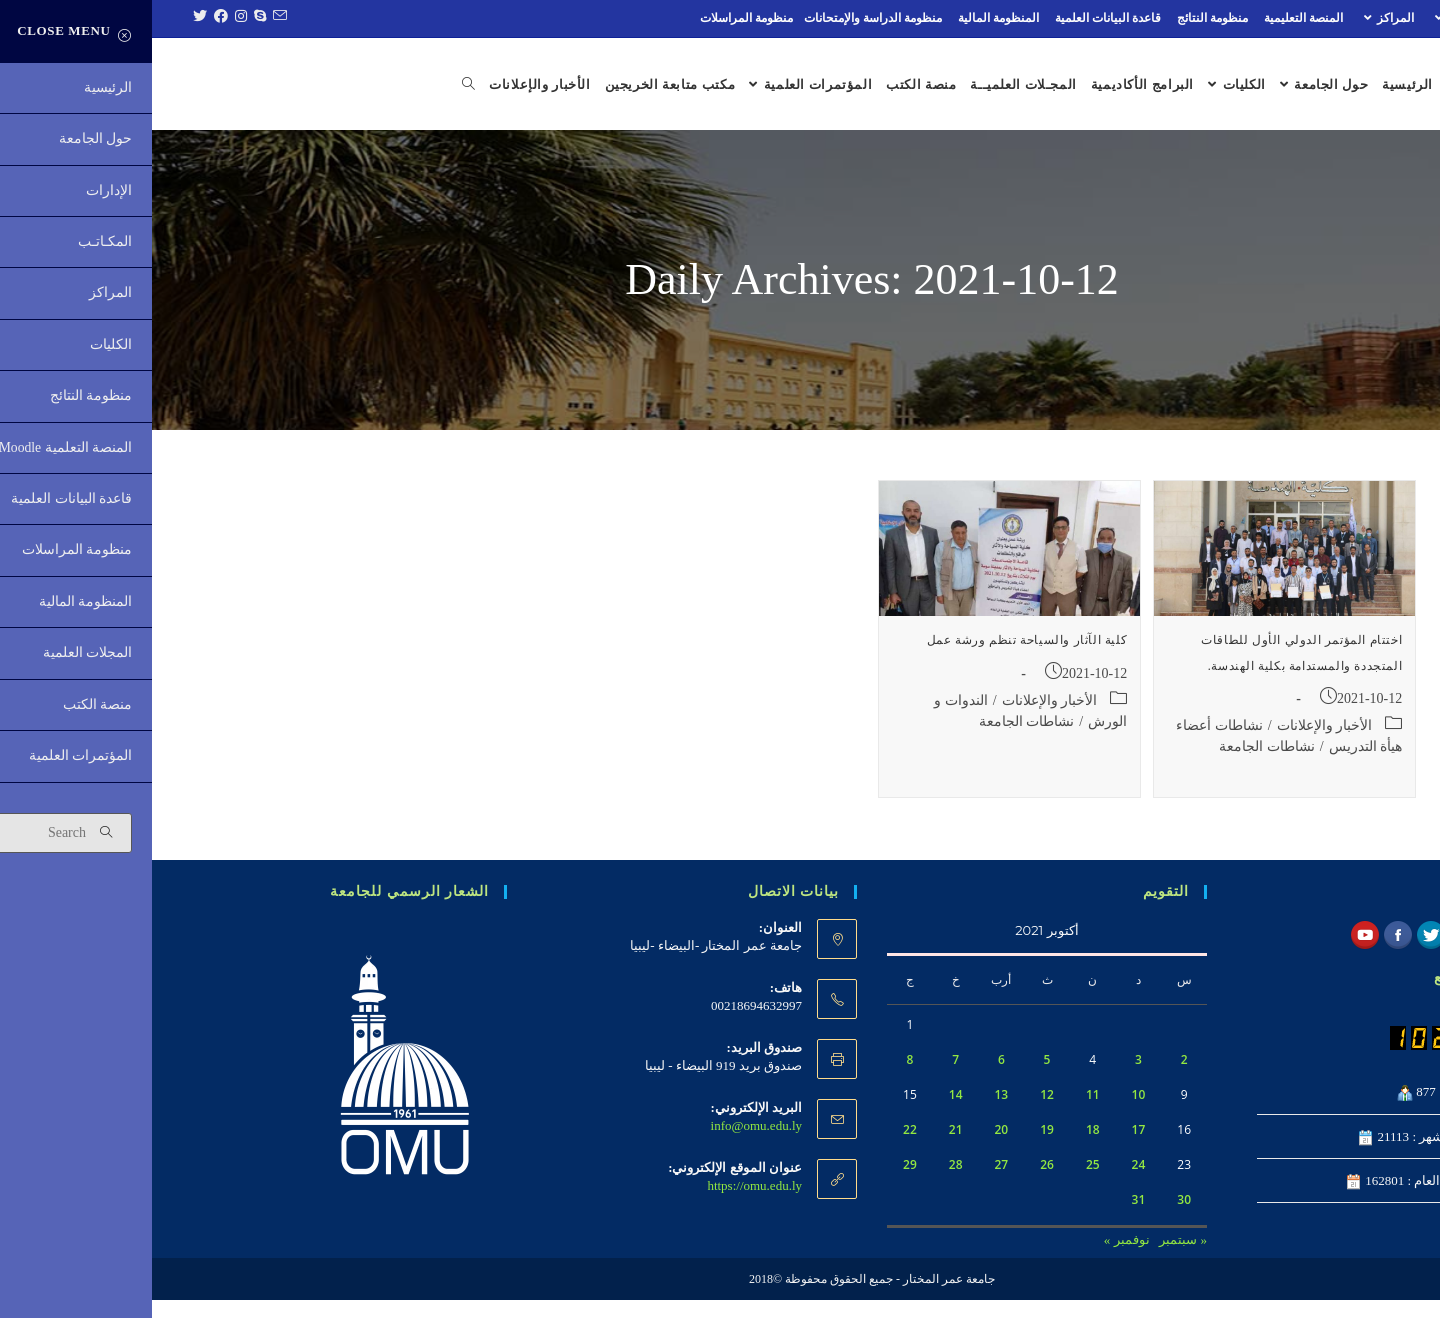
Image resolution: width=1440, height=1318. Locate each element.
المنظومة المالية (846, 18)
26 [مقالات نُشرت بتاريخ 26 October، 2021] (895, 1183)
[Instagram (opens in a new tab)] (86, 18)
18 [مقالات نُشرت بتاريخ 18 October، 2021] (941, 1148)
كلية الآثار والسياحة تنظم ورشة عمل (875, 659)
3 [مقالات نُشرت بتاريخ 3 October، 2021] (986, 1078)
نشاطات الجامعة (1115, 764)
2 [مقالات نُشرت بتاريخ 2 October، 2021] (1032, 1078)
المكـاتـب (1311, 18)
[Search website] (289, 85)
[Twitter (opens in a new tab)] (45, 18)
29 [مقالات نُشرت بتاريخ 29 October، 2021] (758, 1183)
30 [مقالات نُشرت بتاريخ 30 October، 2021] (1032, 1218)
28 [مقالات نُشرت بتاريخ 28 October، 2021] (804, 1183)
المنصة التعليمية (1151, 18)
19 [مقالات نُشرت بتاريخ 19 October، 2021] (895, 1148)
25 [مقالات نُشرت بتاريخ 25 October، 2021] (941, 1183)
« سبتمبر (1031, 1258)
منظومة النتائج (1060, 18)
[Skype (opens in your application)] (105, 18)
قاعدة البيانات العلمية (956, 18)
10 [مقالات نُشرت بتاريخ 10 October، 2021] (987, 1113)
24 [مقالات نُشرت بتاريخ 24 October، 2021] (987, 1183)
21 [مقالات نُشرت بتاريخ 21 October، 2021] (804, 1148)
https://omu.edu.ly (602, 1204)
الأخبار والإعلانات (1173, 743)
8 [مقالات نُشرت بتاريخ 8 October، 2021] (757, 1078)
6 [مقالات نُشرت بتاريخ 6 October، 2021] (849, 1078)
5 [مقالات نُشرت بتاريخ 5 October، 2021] (895, 1078)
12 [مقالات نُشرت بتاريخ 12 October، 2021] (895, 1113)
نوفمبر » (975, 1258)
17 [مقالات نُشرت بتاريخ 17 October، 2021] (987, 1148)
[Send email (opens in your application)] (125, 18)
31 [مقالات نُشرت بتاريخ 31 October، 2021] (987, 1218)
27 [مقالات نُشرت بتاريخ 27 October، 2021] (849, 1183)
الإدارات (1388, 18)
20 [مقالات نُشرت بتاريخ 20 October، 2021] (849, 1148)
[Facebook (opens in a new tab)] (66, 18)
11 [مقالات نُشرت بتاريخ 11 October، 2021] (941, 1113)
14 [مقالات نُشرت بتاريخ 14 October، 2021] (804, 1113)
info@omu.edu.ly (604, 1144)
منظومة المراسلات (594, 18)
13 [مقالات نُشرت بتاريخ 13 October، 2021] (849, 1113)
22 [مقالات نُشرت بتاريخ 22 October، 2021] (758, 1148)
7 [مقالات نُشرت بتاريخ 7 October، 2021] (803, 1078)
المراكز (1234, 18)
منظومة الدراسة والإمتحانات (721, 18)
